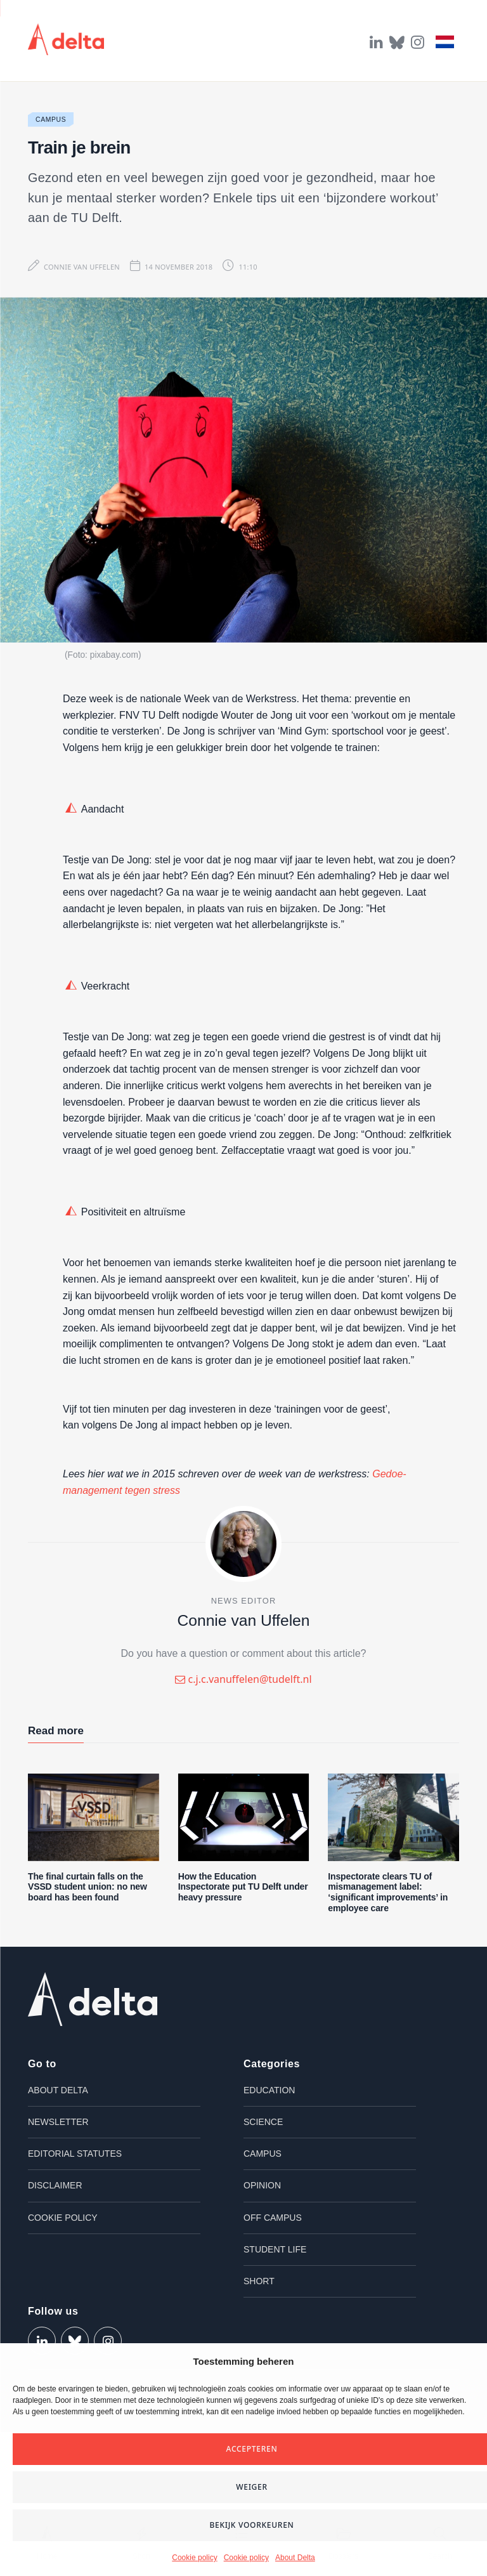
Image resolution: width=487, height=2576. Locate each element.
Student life (275, 2249)
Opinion (262, 2185)
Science (263, 2122)
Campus (51, 119)
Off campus (273, 2218)
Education (269, 2090)
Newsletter (58, 2122)
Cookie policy (194, 2557)
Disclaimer (55, 2185)
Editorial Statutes (75, 2153)
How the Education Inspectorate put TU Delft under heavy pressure (243, 1887)
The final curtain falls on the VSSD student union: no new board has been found (87, 1887)
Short (259, 2281)
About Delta (295, 2557)
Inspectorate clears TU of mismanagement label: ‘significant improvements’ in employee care (388, 1892)
